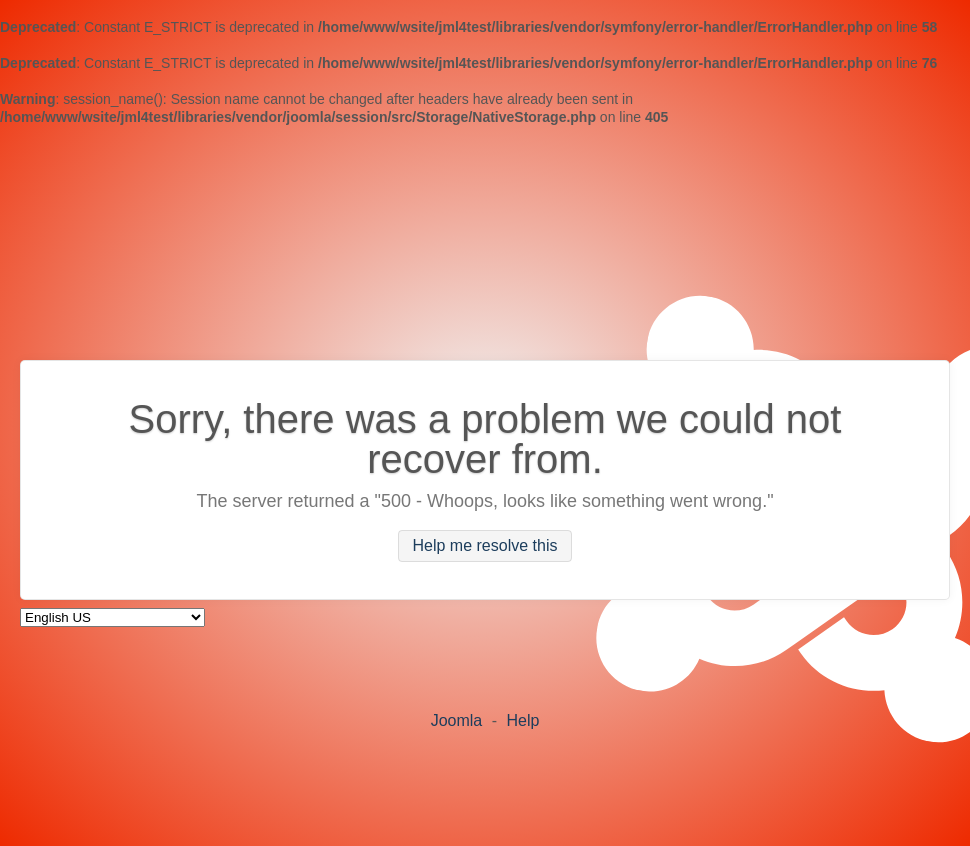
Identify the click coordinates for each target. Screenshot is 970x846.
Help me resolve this (485, 546)
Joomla (457, 720)
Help (522, 720)
